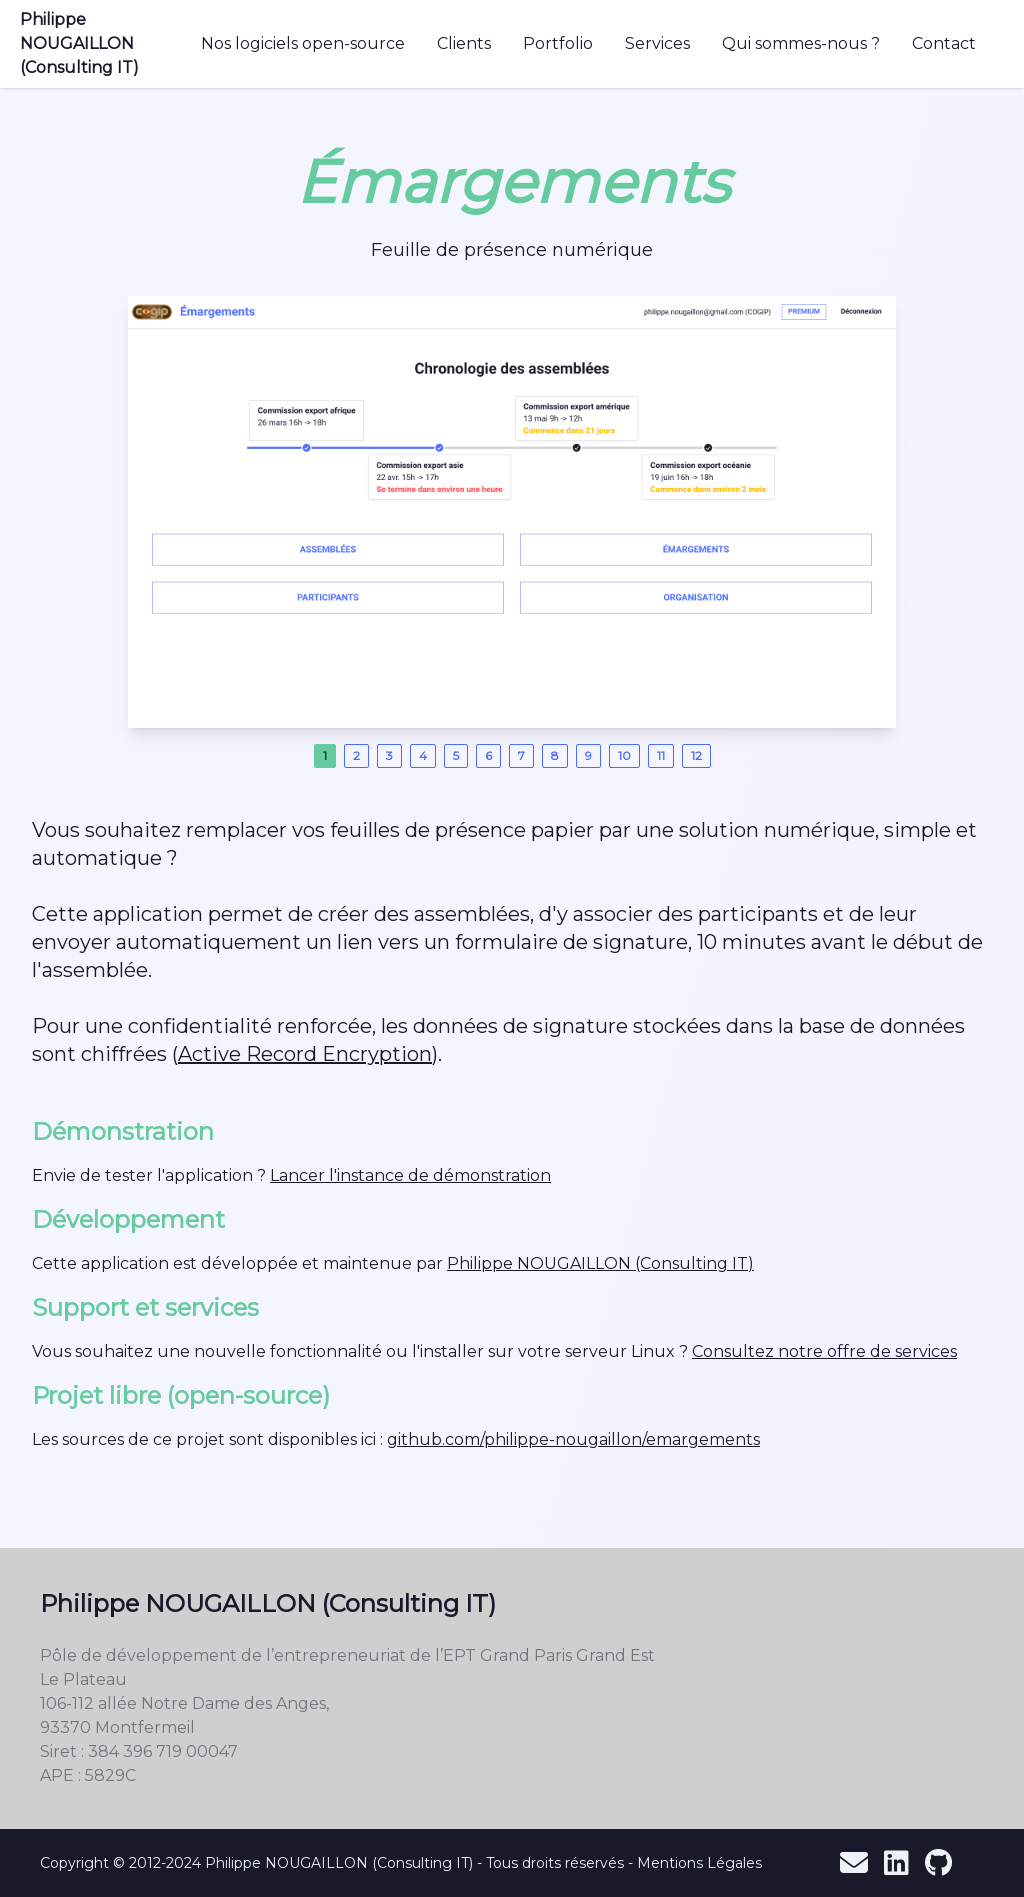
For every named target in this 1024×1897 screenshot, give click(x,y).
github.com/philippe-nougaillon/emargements (573, 1439)
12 (696, 755)
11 (661, 755)
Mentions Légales (699, 1863)
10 (624, 755)
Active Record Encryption (305, 1054)
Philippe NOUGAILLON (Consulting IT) (79, 43)
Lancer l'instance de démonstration (410, 1175)
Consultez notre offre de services (824, 1351)
